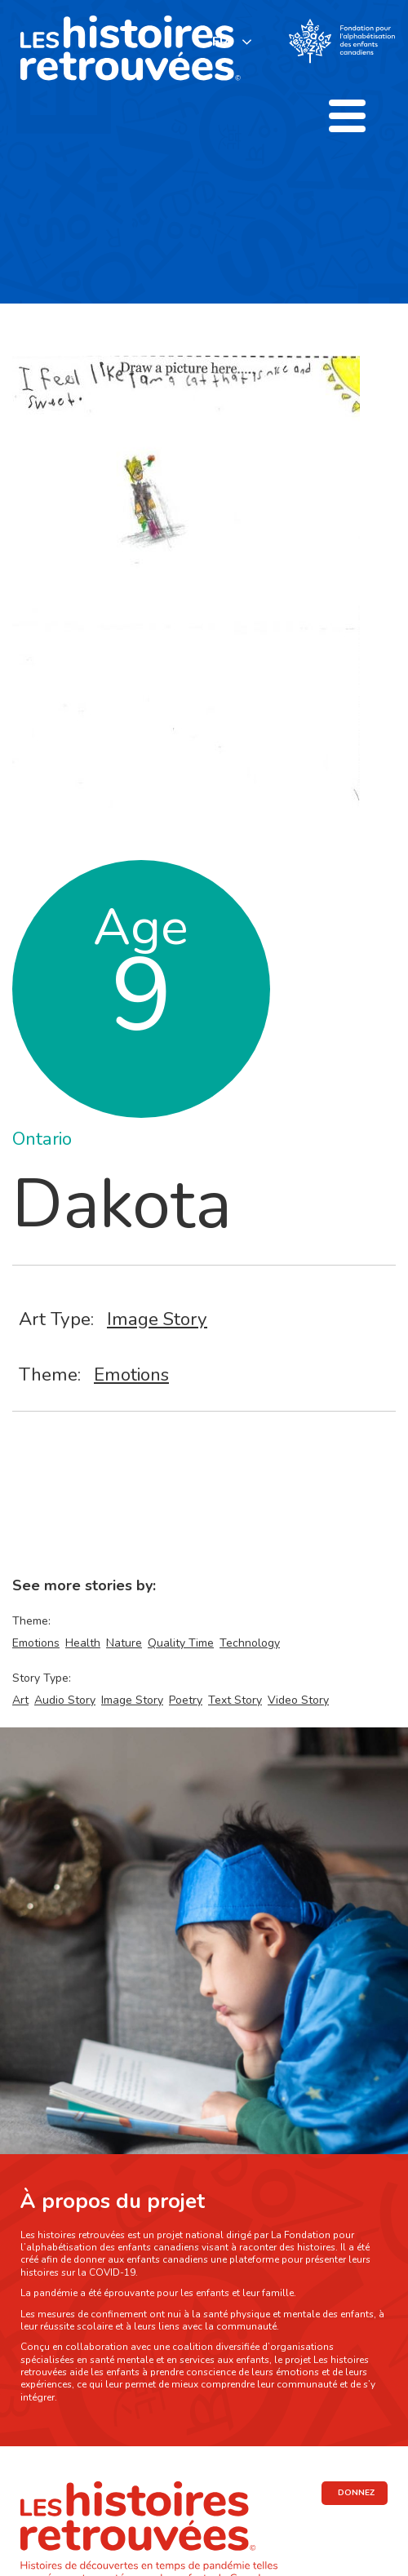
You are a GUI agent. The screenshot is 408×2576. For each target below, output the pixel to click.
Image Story (157, 1319)
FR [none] (220, 42)
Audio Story (64, 1700)
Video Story (298, 1700)
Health (82, 1643)
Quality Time (181, 1643)
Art (20, 1700)
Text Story (235, 1700)
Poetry (185, 1700)
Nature (124, 1643)
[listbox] (232, 41)
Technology (250, 1643)
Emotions (131, 1374)
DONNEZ (356, 2492)
